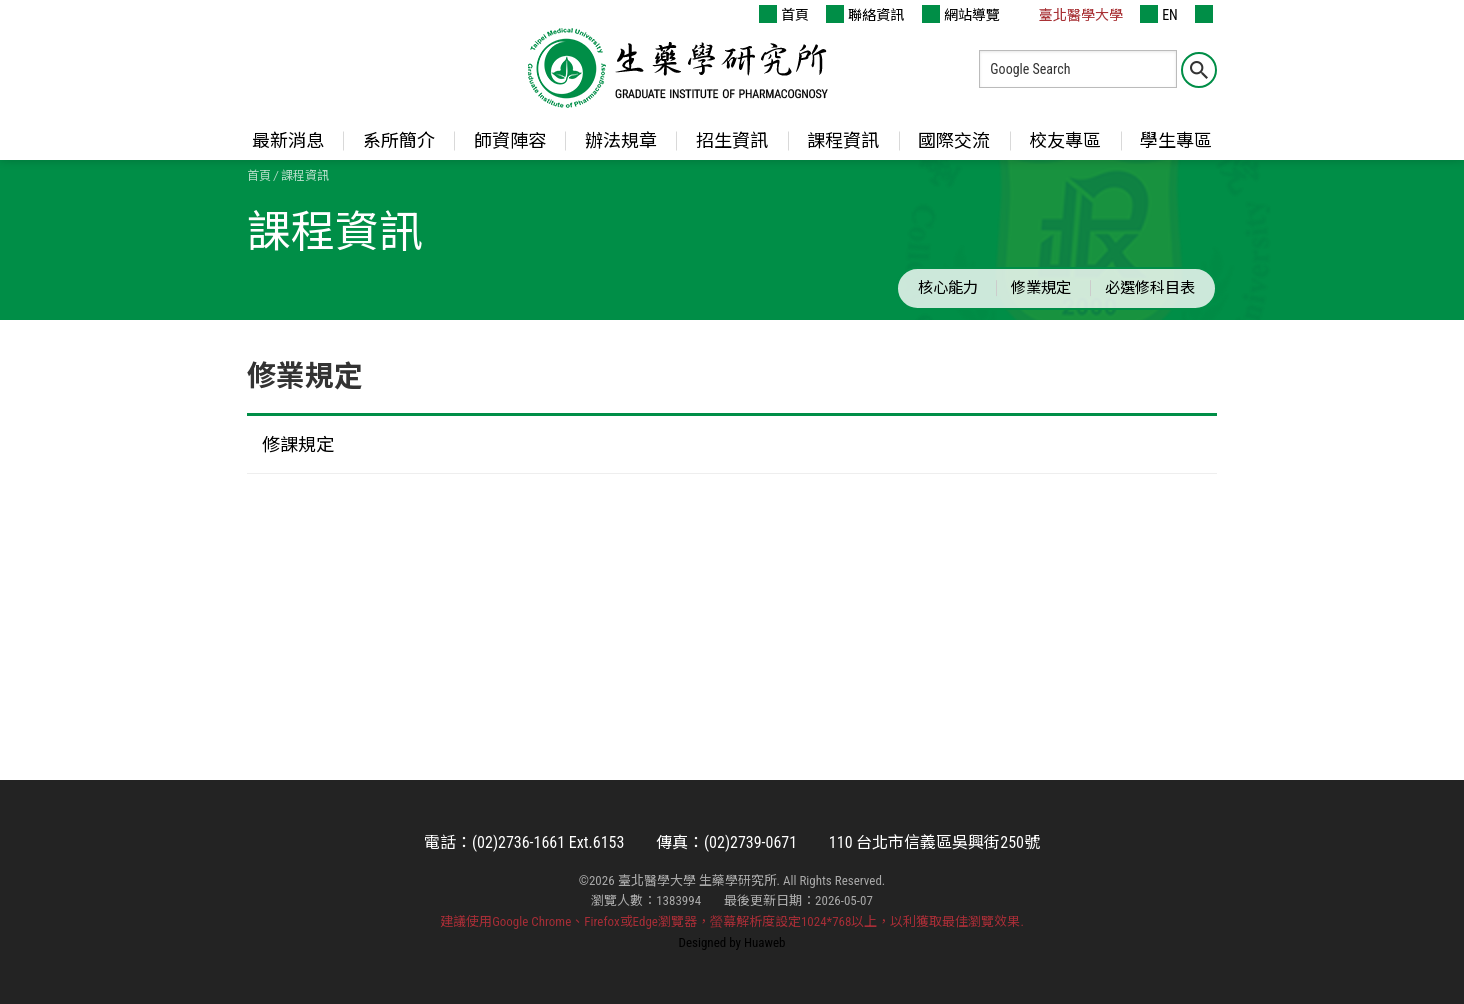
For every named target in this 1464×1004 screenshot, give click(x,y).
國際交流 (954, 140)
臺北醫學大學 (1070, 14)
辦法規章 (621, 140)
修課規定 (298, 444)
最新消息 (288, 140)
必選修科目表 (1150, 288)
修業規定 (1041, 288)
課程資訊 (843, 140)
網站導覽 (961, 14)
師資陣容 (510, 140)
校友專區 (1065, 140)
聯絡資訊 (865, 14)
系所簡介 (399, 140)
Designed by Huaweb (732, 942)
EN (1159, 14)
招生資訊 (732, 140)
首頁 (784, 14)
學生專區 (1176, 140)
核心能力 (948, 288)
